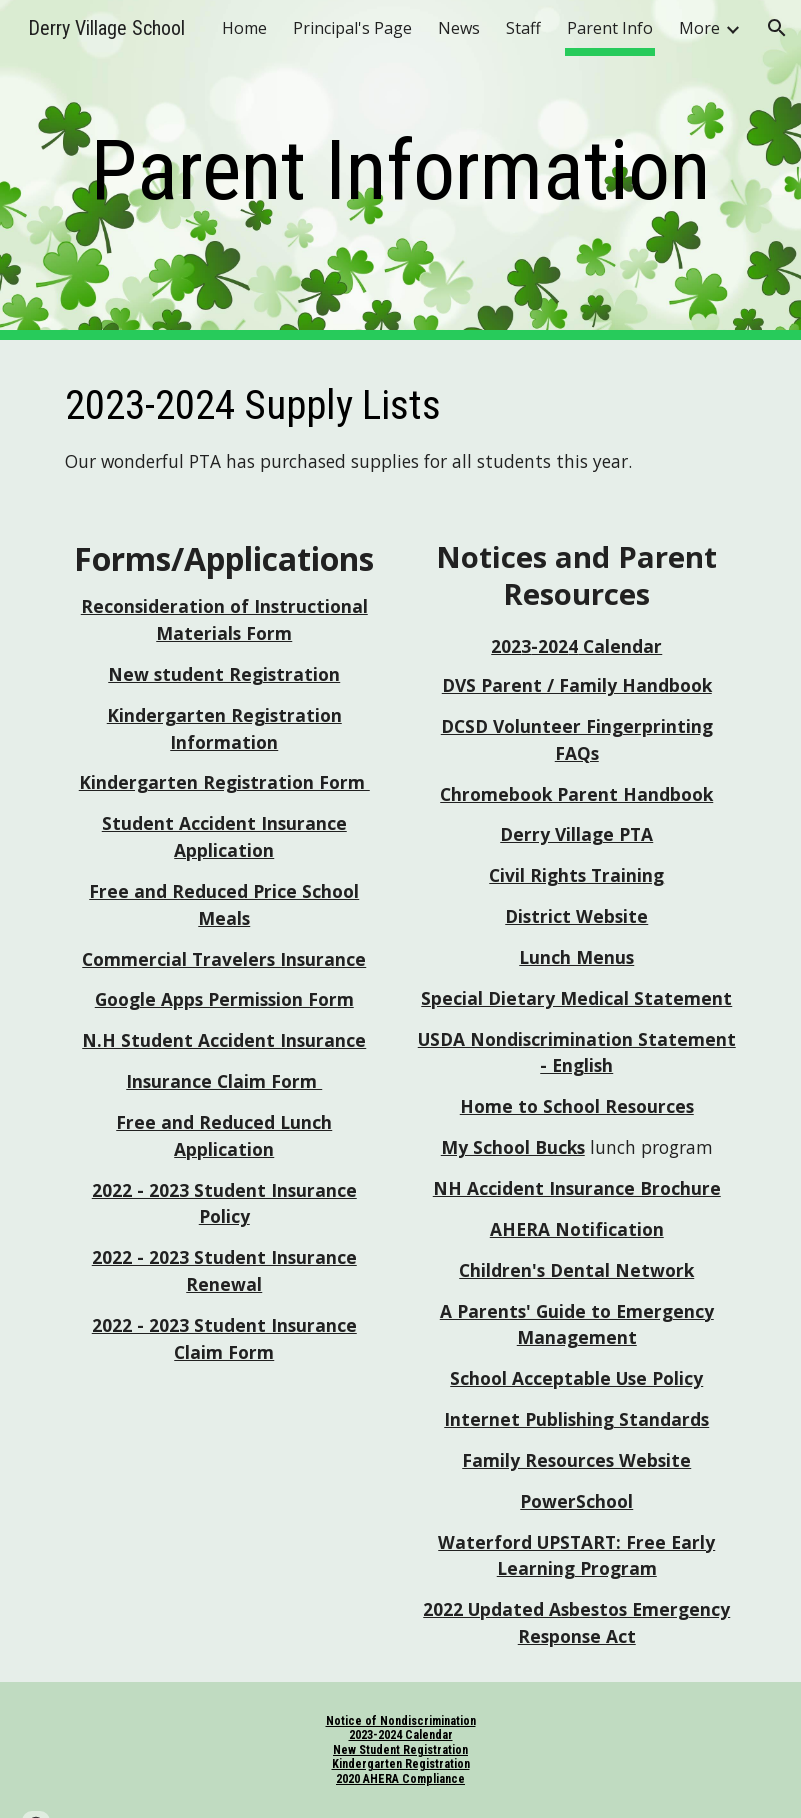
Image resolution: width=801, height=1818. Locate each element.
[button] (777, 28)
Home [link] (244, 28)
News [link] (459, 28)
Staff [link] (523, 28)
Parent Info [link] (610, 28)
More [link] (699, 28)
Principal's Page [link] (352, 28)
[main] (400, 170)
